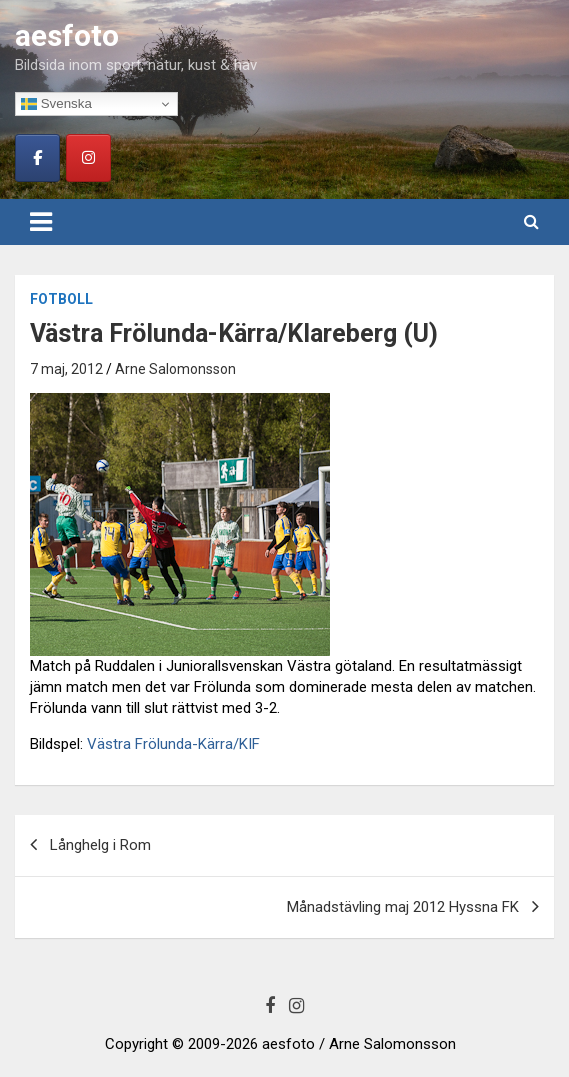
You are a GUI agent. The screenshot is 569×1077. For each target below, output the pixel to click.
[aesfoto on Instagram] (88, 158)
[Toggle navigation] (41, 222)
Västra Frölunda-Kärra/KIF (173, 744)
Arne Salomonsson (175, 369)
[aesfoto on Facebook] (37, 158)
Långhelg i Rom (100, 845)
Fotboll (61, 299)
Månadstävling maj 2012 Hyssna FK (403, 907)
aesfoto (67, 35)
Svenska (56, 104)
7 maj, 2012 (66, 369)
